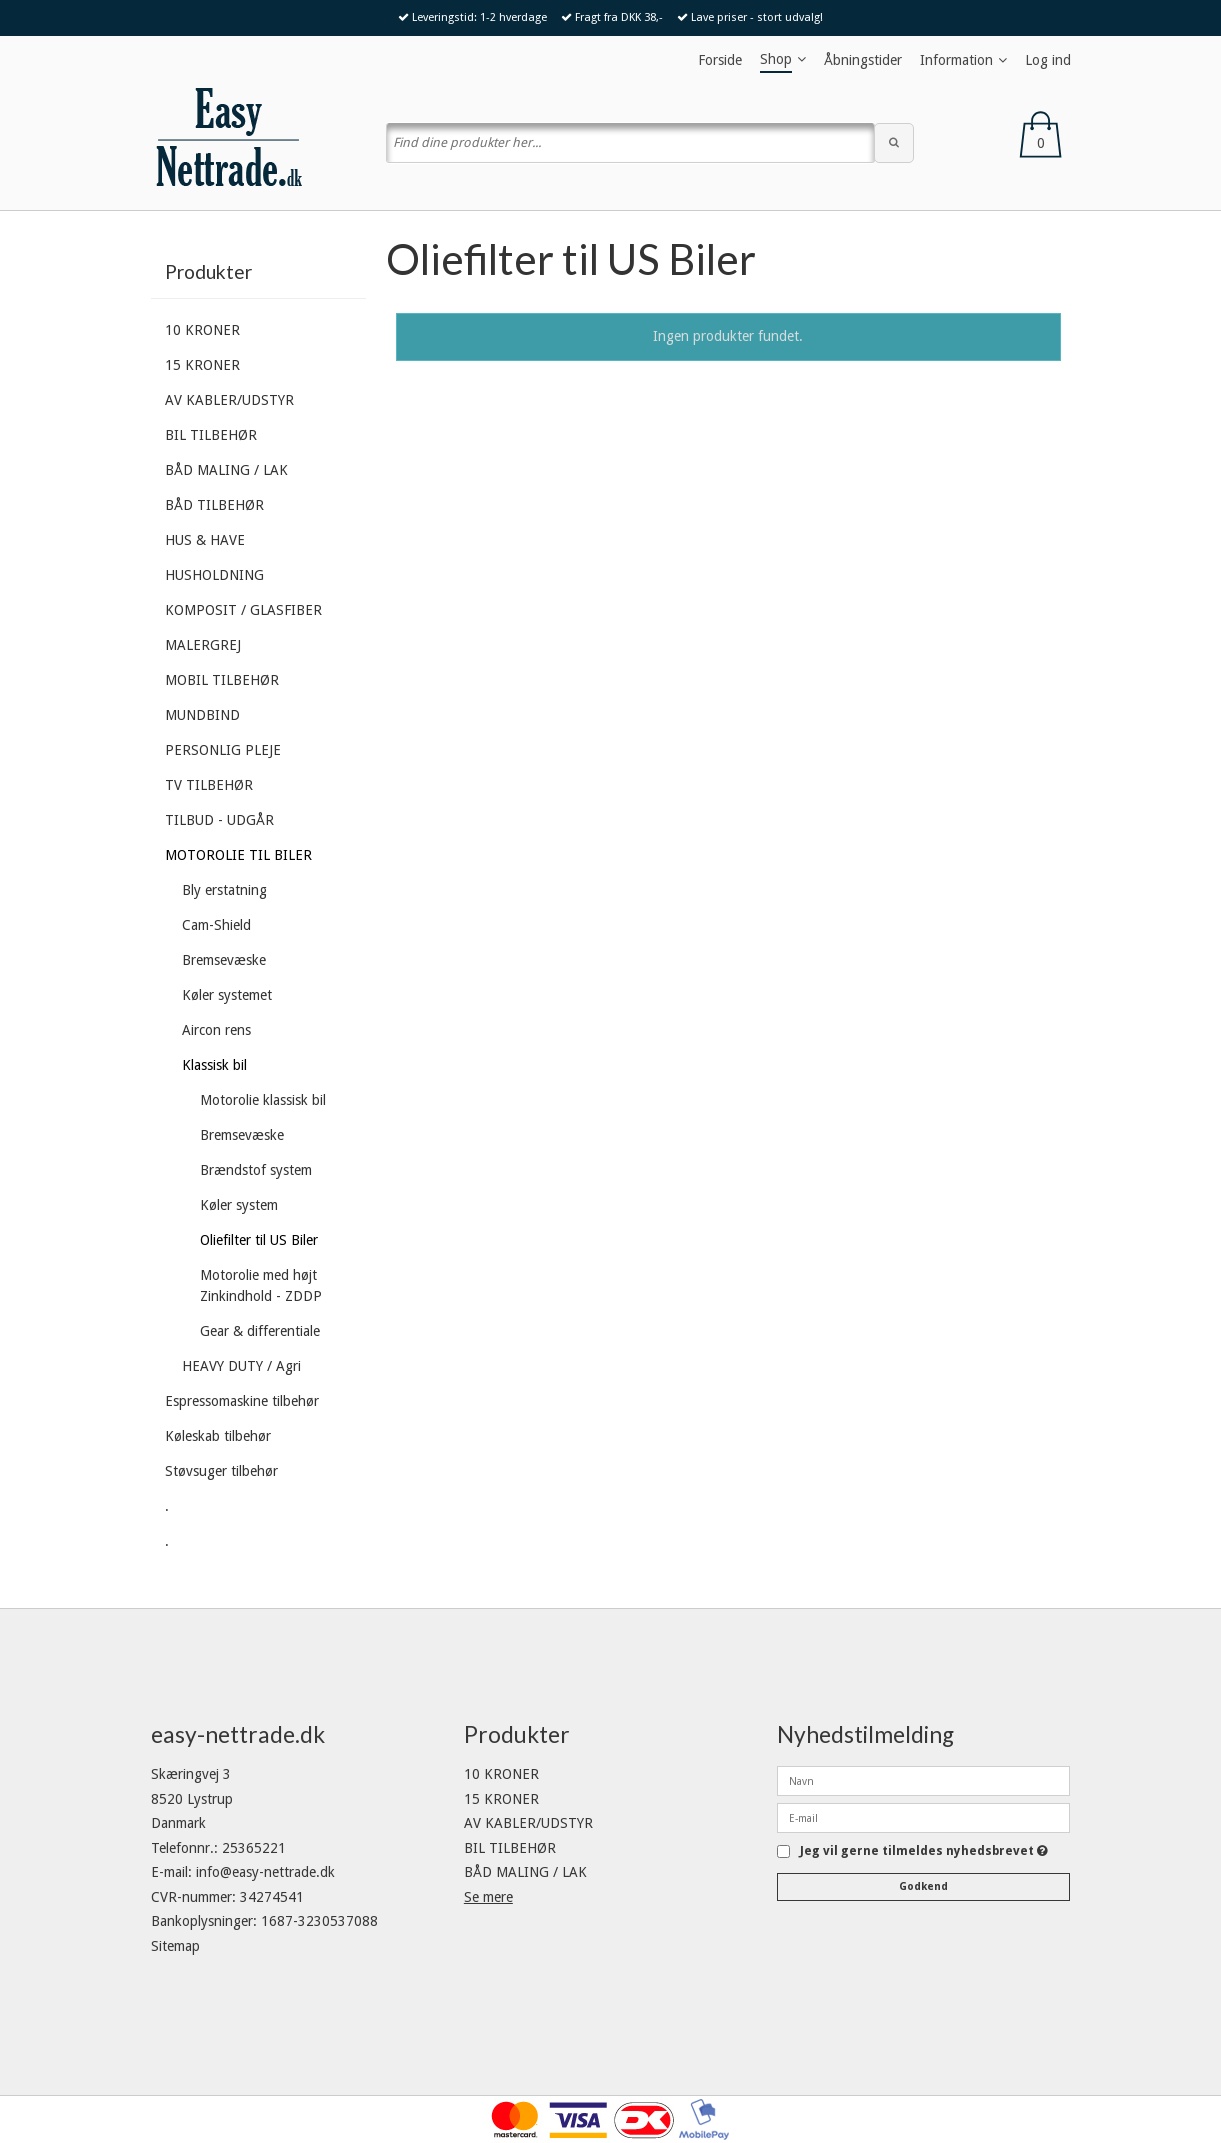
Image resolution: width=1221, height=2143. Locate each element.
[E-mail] (923, 1817)
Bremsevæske (224, 960)
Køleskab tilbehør (218, 1436)
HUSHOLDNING (214, 575)
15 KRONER (202, 365)
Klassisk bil (214, 1065)
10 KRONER (202, 330)
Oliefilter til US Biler (259, 1240)
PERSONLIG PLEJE (223, 750)
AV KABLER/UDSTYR (229, 400)
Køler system (239, 1205)
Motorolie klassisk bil (263, 1100)
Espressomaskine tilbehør (242, 1401)
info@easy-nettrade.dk (265, 1872)
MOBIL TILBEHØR (222, 680)
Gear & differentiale (260, 1331)
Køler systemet (227, 995)
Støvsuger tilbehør (221, 1471)
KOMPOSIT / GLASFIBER (243, 610)
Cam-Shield (216, 925)
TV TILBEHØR (209, 785)
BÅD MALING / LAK (226, 470)
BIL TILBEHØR (211, 435)
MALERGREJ (203, 645)
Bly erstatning (224, 890)
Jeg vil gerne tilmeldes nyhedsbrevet (924, 1851)
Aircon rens (216, 1030)
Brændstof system (256, 1170)
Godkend (923, 1886)
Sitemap (175, 1946)
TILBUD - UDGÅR (219, 820)
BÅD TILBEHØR (214, 505)
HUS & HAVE (205, 540)
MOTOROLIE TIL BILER (238, 855)
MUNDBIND (202, 715)
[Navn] (923, 1780)
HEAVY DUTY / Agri (241, 1366)
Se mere (488, 1897)
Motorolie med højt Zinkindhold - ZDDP (261, 1285)
